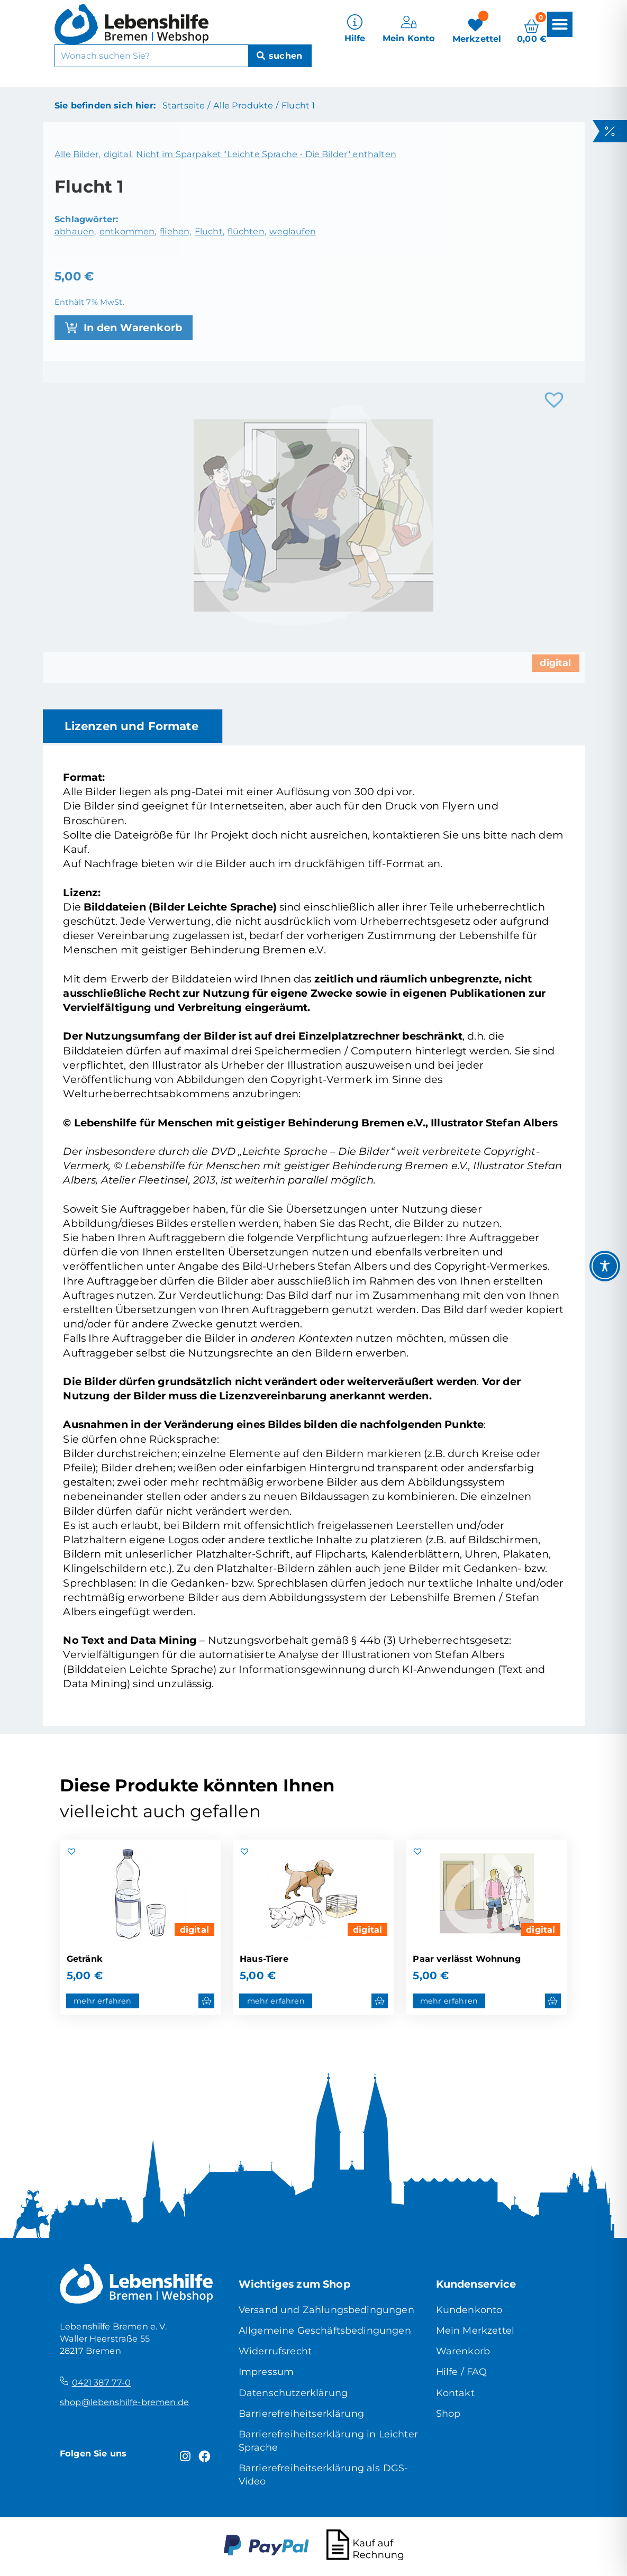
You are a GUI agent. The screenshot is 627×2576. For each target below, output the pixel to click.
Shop (448, 2413)
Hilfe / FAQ (461, 2371)
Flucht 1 (298, 105)
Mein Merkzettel (475, 2330)
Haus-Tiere (264, 1958)
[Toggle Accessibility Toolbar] (604, 1266)
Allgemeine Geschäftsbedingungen (325, 2330)
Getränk (85, 1958)
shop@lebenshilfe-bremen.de (124, 2402)
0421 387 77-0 (101, 2382)
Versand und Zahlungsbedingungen (326, 2309)
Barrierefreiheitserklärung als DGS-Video (323, 2474)
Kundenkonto (469, 2309)
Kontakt (455, 2392)
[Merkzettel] (477, 27)
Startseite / (186, 105)
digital (194, 1929)
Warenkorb (463, 2350)
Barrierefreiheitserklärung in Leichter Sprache (328, 2440)
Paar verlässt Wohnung (466, 1958)
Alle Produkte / (245, 105)
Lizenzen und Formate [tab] (131, 726)
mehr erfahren (102, 2001)
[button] (560, 22)
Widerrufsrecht (275, 2350)
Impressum (266, 2371)
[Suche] (279, 54)
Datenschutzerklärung (293, 2392)
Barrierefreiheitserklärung (301, 2413)
